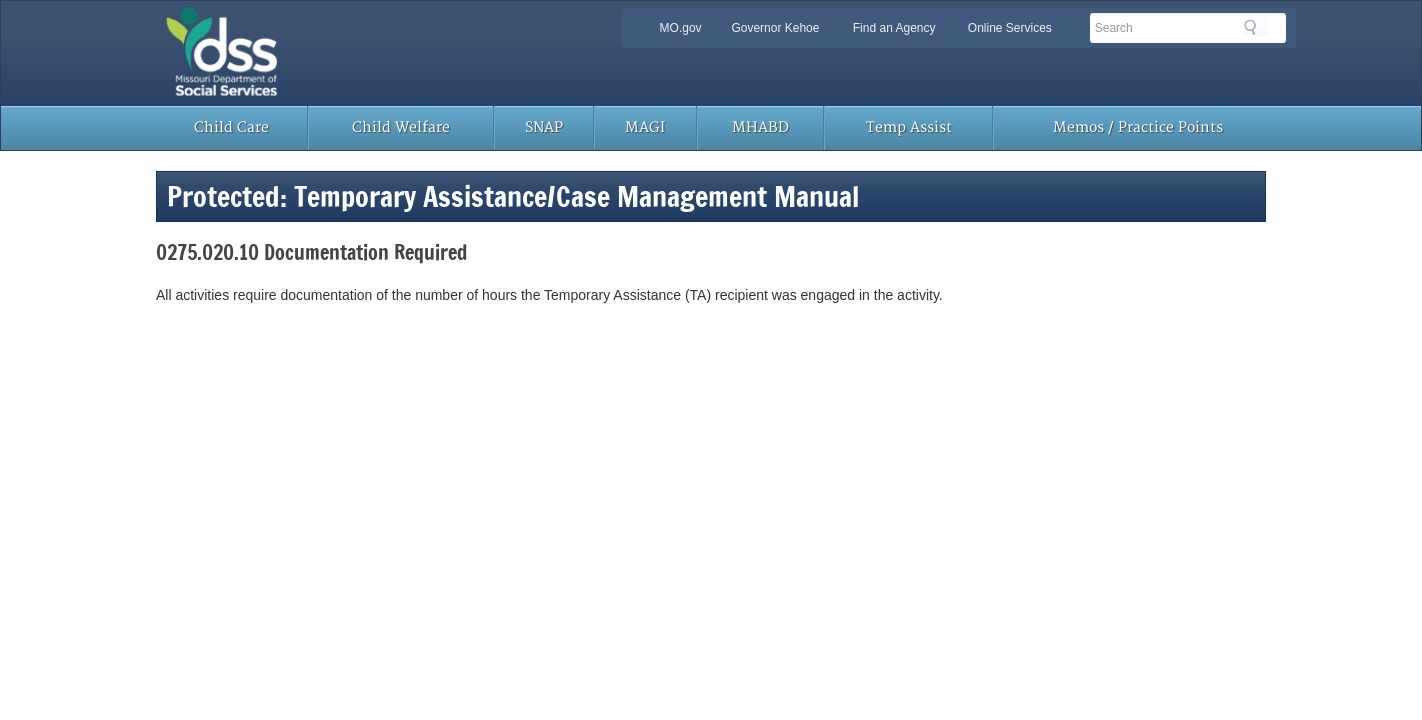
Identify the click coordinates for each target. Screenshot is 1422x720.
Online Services (1010, 28)
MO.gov (681, 28)
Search (1256, 27)
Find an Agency (894, 28)
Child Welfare (401, 127)
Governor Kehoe (775, 28)
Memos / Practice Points (1138, 127)
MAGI (645, 127)
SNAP (544, 127)
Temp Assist (909, 127)
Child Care (231, 127)
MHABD (760, 127)
